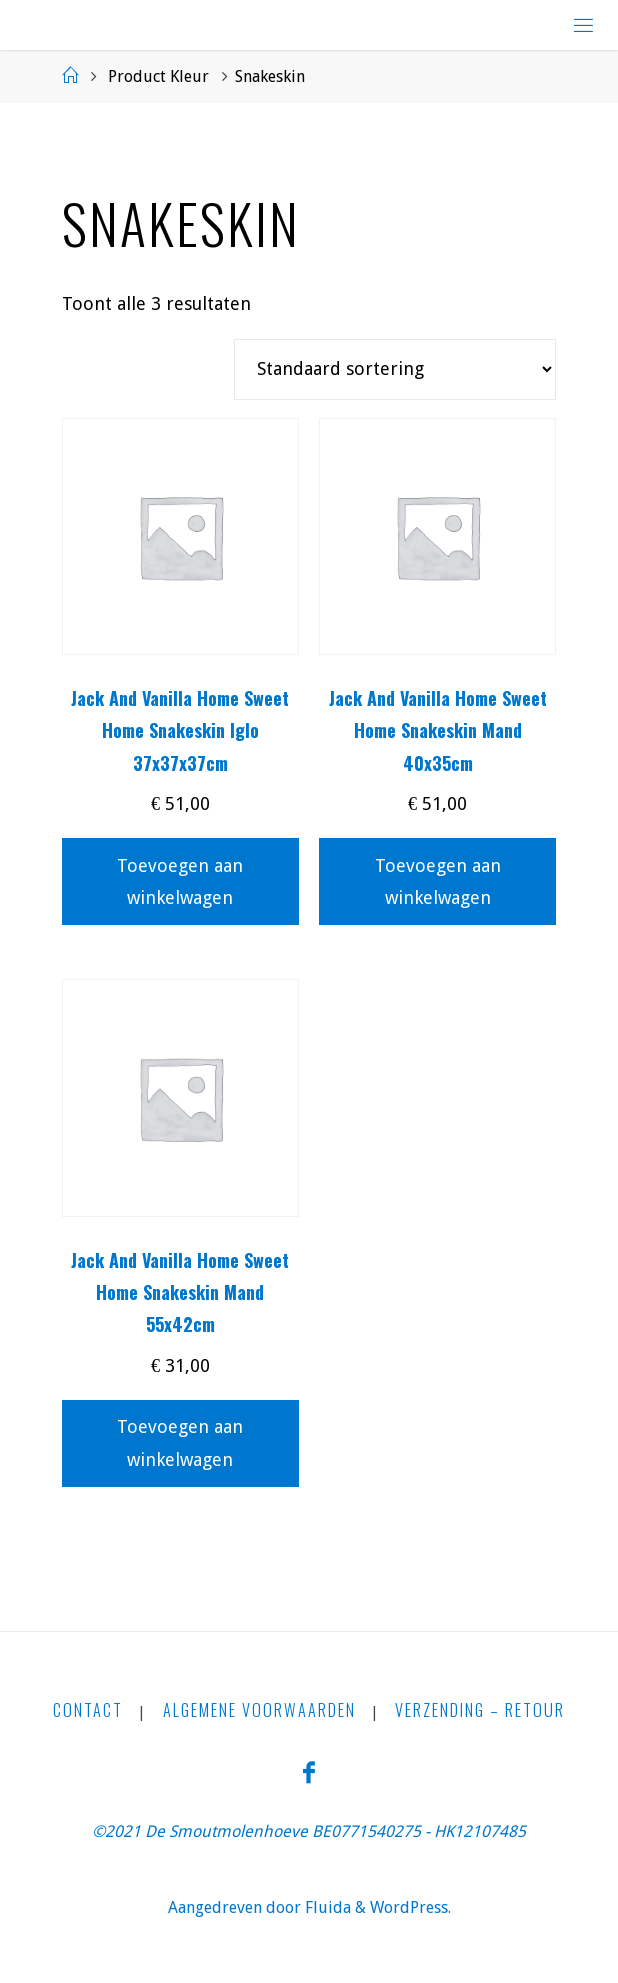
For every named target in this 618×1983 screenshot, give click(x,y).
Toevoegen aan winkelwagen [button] (180, 881)
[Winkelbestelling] (395, 369)
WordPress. (410, 1907)
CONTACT (88, 1710)
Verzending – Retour (480, 1710)
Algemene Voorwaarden (259, 1710)
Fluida (326, 1907)
